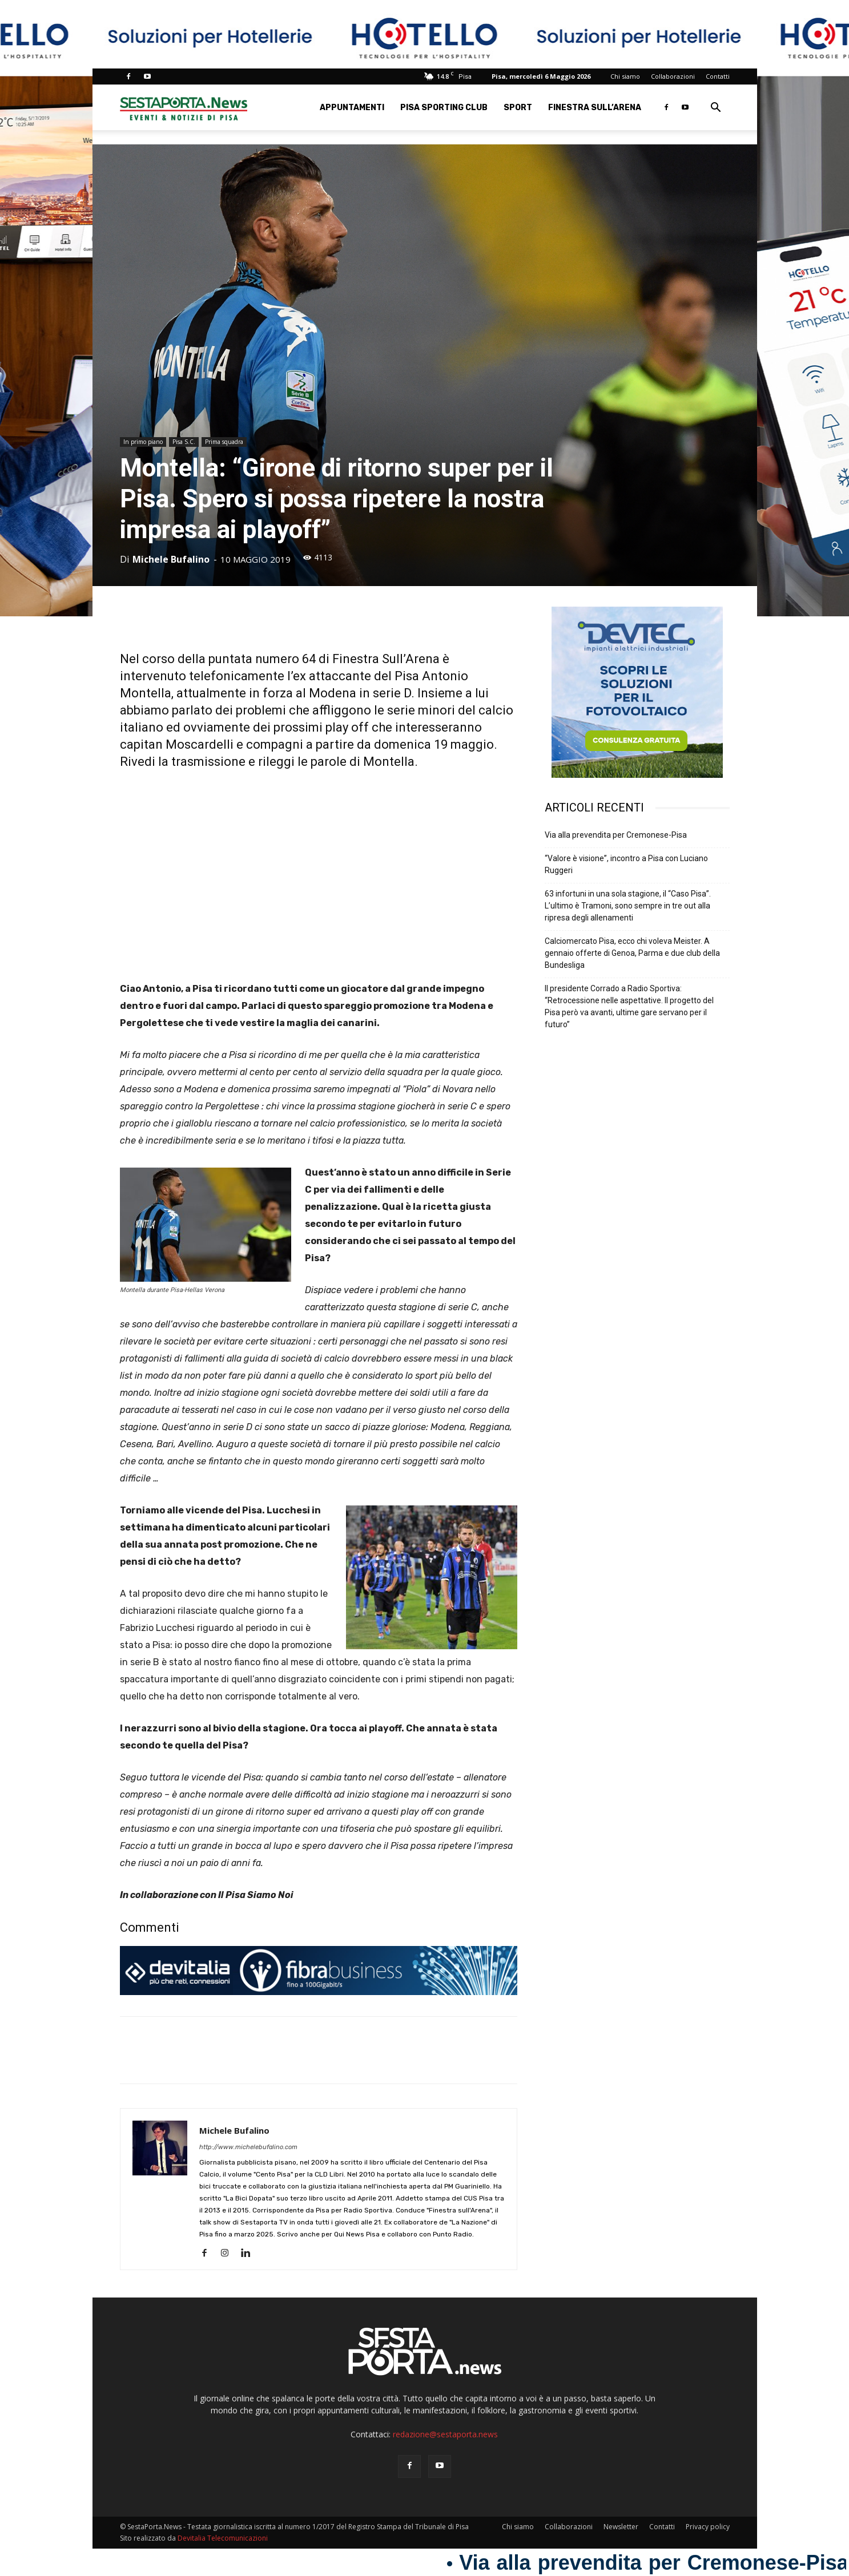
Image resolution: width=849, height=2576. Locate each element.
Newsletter (620, 2526)
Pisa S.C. (183, 442)
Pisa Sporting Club (444, 107)
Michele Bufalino (171, 559)
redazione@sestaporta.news (445, 2434)
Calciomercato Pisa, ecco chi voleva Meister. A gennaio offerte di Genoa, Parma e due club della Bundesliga (632, 953)
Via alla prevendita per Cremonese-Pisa (616, 834)
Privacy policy (708, 2526)
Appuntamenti (352, 107)
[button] (716, 108)
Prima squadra (224, 442)
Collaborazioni (673, 76)
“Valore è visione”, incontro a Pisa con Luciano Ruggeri (626, 864)
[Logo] (184, 107)
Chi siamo (625, 76)
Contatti (718, 76)
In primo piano (143, 442)
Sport (518, 107)
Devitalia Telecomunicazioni (223, 2538)
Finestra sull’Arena (594, 107)
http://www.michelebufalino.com (248, 2147)
